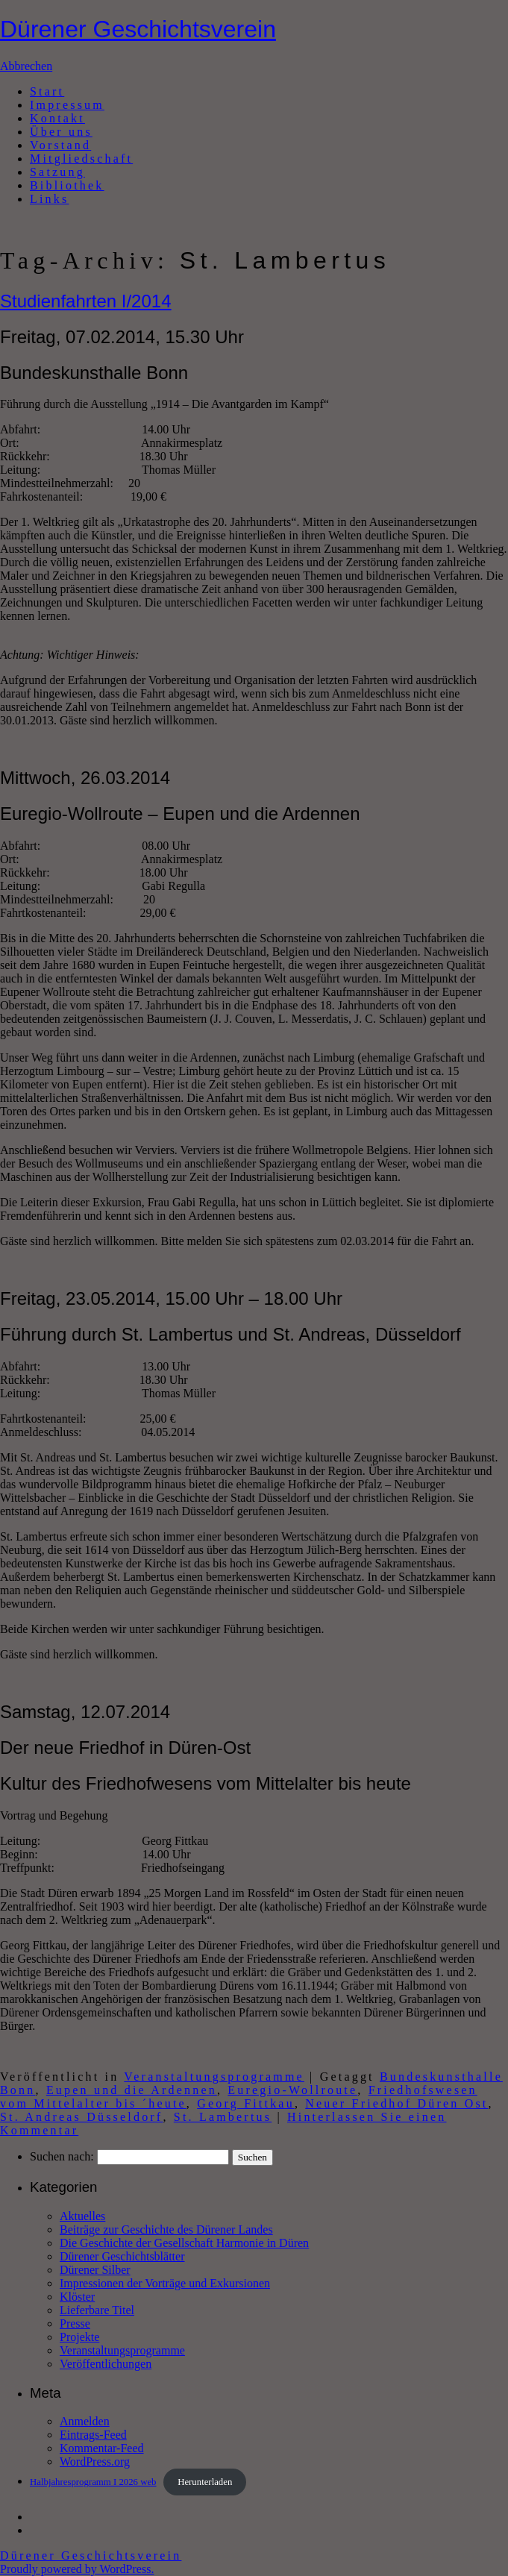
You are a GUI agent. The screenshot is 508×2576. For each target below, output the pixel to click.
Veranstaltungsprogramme (214, 2076)
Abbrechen (26, 66)
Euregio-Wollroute (292, 2090)
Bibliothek (67, 185)
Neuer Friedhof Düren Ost (396, 2103)
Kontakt (57, 118)
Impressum (67, 104)
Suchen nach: (62, 2156)
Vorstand (60, 145)
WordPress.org (95, 2461)
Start (47, 91)
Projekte (79, 2337)
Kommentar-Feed (102, 2448)
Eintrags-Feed (93, 2434)
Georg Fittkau (246, 2103)
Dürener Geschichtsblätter (122, 2256)
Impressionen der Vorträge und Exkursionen (165, 2283)
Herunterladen (205, 2482)
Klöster (77, 2296)
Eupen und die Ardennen (131, 2090)
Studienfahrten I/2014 (86, 301)
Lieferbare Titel (97, 2310)
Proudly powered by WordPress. (77, 2569)
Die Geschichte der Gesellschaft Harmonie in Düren (184, 2243)
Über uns (61, 131)
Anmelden (85, 2421)
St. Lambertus (223, 2116)
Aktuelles (82, 2216)
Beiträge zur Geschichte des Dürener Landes (166, 2229)
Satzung (57, 172)
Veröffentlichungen (105, 2363)
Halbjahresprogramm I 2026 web (93, 2482)
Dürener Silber (95, 2269)
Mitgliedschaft (81, 158)
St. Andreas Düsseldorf (81, 2116)
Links (49, 198)
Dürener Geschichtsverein (138, 29)
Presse (75, 2323)
